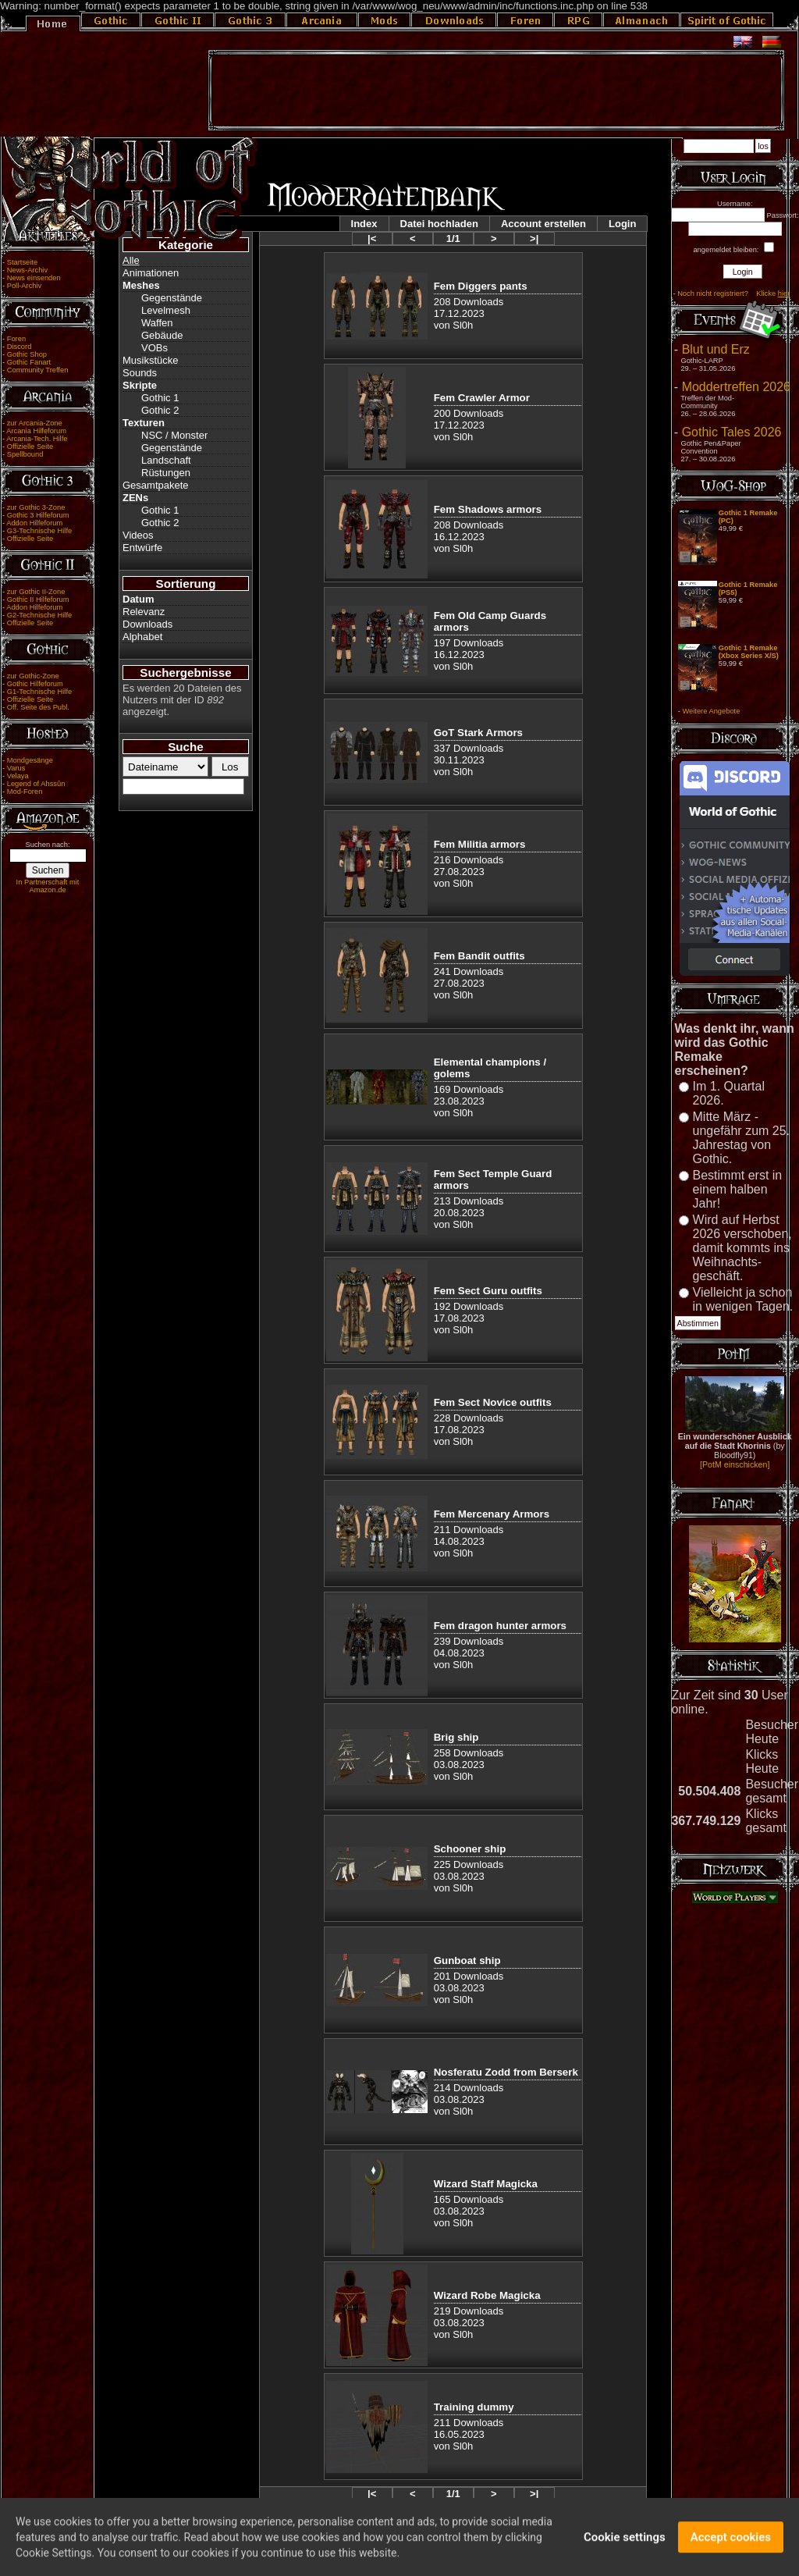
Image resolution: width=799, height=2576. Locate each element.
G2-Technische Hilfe (39, 615)
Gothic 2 (160, 410)
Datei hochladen (439, 223)
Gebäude (162, 335)
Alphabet (142, 636)
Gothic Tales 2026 (732, 432)
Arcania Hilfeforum (36, 431)
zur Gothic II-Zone (36, 592)
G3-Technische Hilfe (39, 531)
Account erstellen (543, 223)
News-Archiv (27, 270)
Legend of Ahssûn (36, 784)
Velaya (18, 776)
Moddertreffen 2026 (736, 386)
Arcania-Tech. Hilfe (36, 439)
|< (372, 238)
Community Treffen (38, 370)
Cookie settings (625, 2545)
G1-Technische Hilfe (39, 692)
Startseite (22, 262)
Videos (138, 535)
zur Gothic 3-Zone (36, 507)
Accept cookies (731, 2545)
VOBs (154, 348)
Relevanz (144, 611)
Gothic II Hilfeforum (38, 599)
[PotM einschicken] (734, 1464)
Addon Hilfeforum (34, 523)
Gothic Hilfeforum (35, 684)
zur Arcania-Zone (34, 423)
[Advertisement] (496, 90)
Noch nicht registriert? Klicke (733, 293)
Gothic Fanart (29, 362)
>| (534, 238)
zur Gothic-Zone (33, 676)
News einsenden (34, 278)
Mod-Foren (25, 791)
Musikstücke (151, 360)
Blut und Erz (716, 349)
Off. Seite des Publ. (38, 707)
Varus (16, 768)
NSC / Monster (174, 435)
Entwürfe (142, 547)
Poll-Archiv (24, 286)
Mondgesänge (30, 760)
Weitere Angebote (711, 711)
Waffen (156, 323)
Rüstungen (165, 473)
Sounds (140, 373)
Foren (16, 339)
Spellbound (25, 454)
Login (622, 223)
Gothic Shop (27, 354)
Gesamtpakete (156, 485)
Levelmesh (165, 310)
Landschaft (166, 460)
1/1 (453, 238)
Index (364, 223)
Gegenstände (171, 298)
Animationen (151, 273)
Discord (19, 346)
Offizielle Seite (30, 446)
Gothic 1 (160, 398)
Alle (131, 260)
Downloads (147, 624)
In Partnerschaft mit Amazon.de (48, 886)
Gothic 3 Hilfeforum (38, 515)
